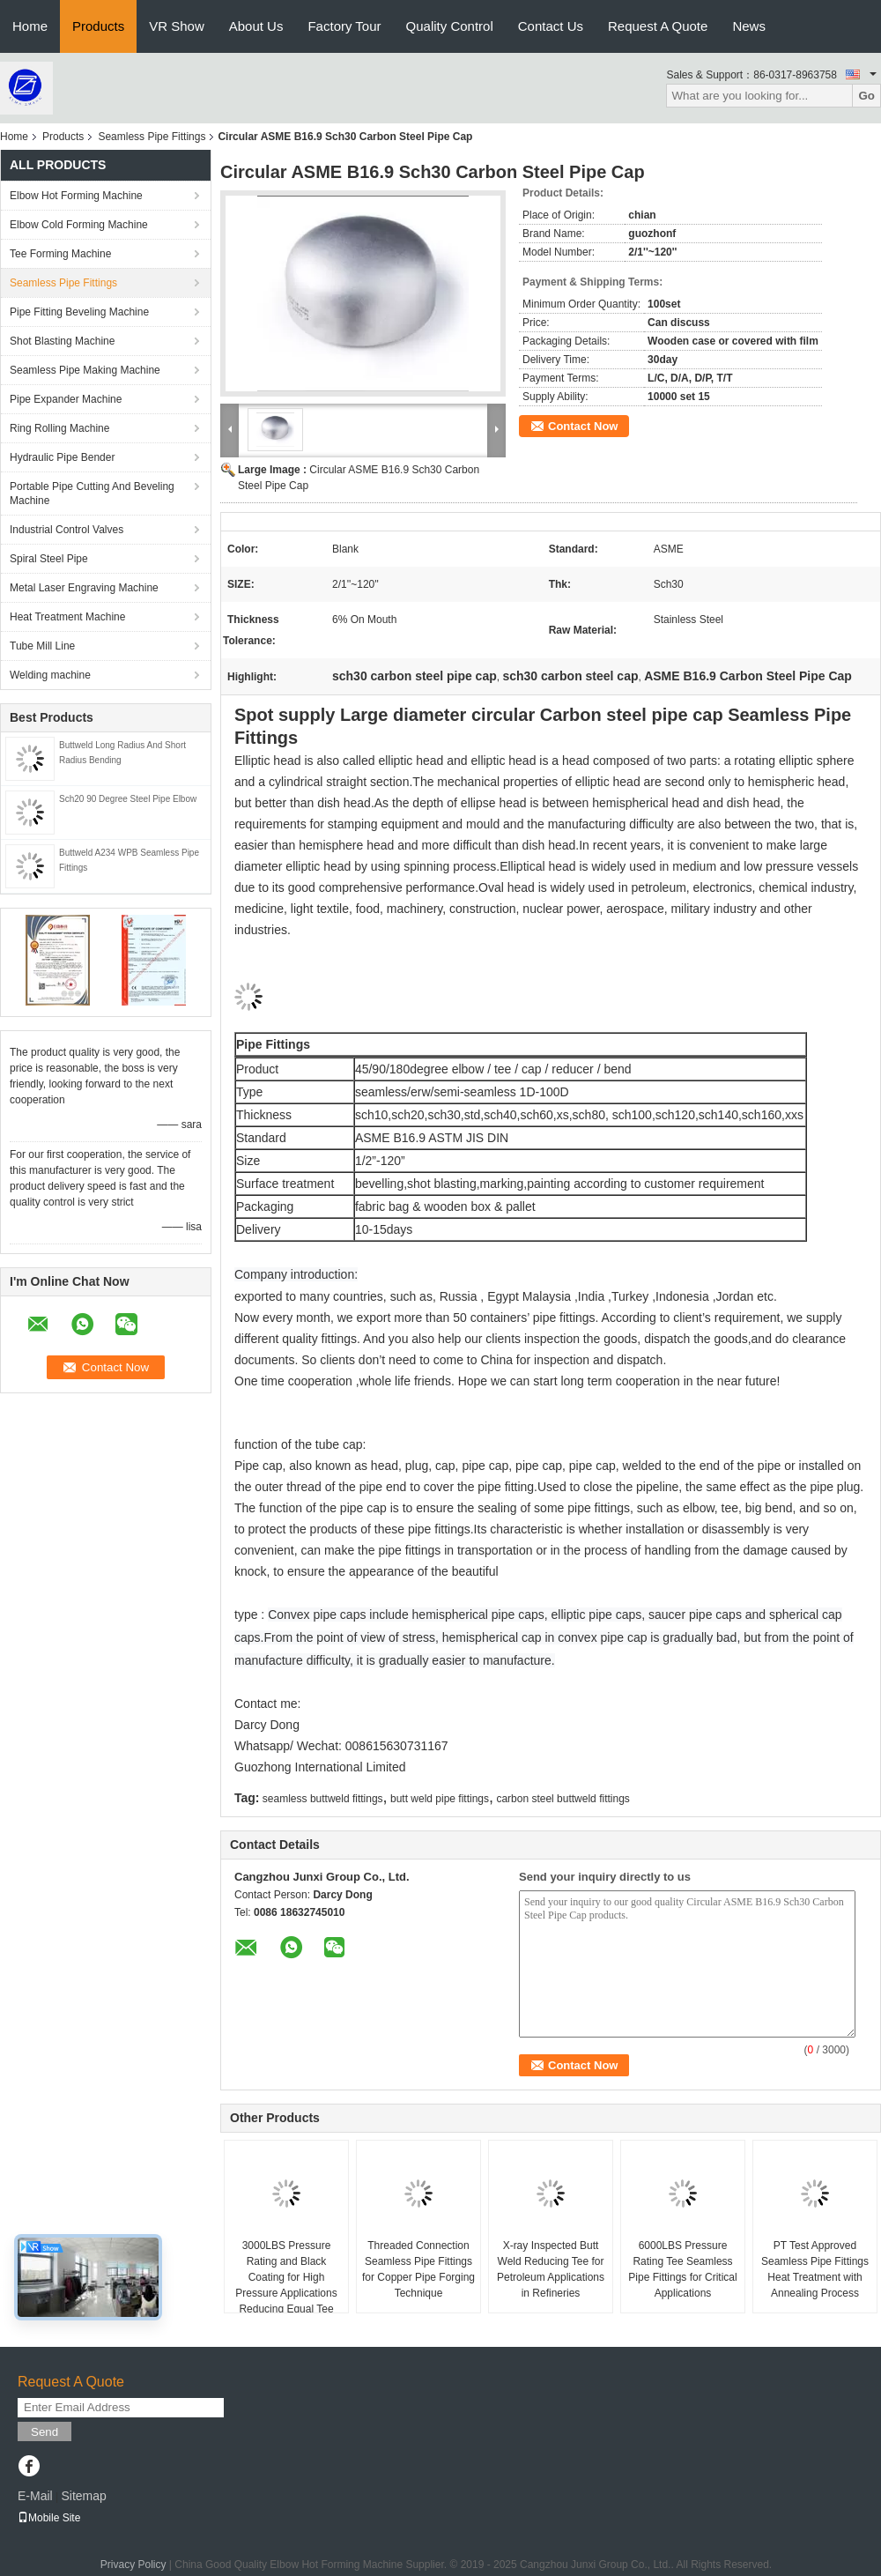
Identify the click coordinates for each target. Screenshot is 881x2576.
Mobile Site (49, 2518)
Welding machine (50, 675)
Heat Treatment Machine (67, 617)
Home (30, 26)
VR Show (176, 26)
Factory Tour (344, 26)
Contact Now (583, 426)
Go (866, 95)
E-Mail (35, 2496)
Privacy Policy (133, 2564)
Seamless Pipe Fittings (151, 136)
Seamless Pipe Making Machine (85, 370)
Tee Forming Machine (60, 254)
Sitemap (83, 2496)
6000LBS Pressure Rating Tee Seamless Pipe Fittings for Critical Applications (682, 2269)
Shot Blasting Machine (62, 341)
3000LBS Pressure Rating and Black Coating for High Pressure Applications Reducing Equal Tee (286, 2277)
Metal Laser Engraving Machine (84, 588)
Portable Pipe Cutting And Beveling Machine (92, 493)
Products (98, 26)
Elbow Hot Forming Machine (76, 195)
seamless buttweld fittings (323, 1799)
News (749, 26)
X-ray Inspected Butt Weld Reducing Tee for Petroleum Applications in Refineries (550, 2269)
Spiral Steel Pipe (49, 559)
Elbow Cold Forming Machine (79, 225)
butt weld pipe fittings (439, 1799)
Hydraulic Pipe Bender (62, 457)
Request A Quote (657, 26)
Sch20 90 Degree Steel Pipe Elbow (127, 799)
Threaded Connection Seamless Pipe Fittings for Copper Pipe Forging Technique (418, 2269)
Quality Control (449, 26)
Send (44, 2432)
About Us (256, 26)
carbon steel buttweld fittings (562, 1799)
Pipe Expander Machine (66, 399)
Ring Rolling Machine (59, 428)
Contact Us (550, 26)
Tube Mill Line (42, 646)
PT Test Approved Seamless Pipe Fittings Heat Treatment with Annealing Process (815, 2269)
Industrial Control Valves (66, 529)
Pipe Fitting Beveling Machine (79, 312)
